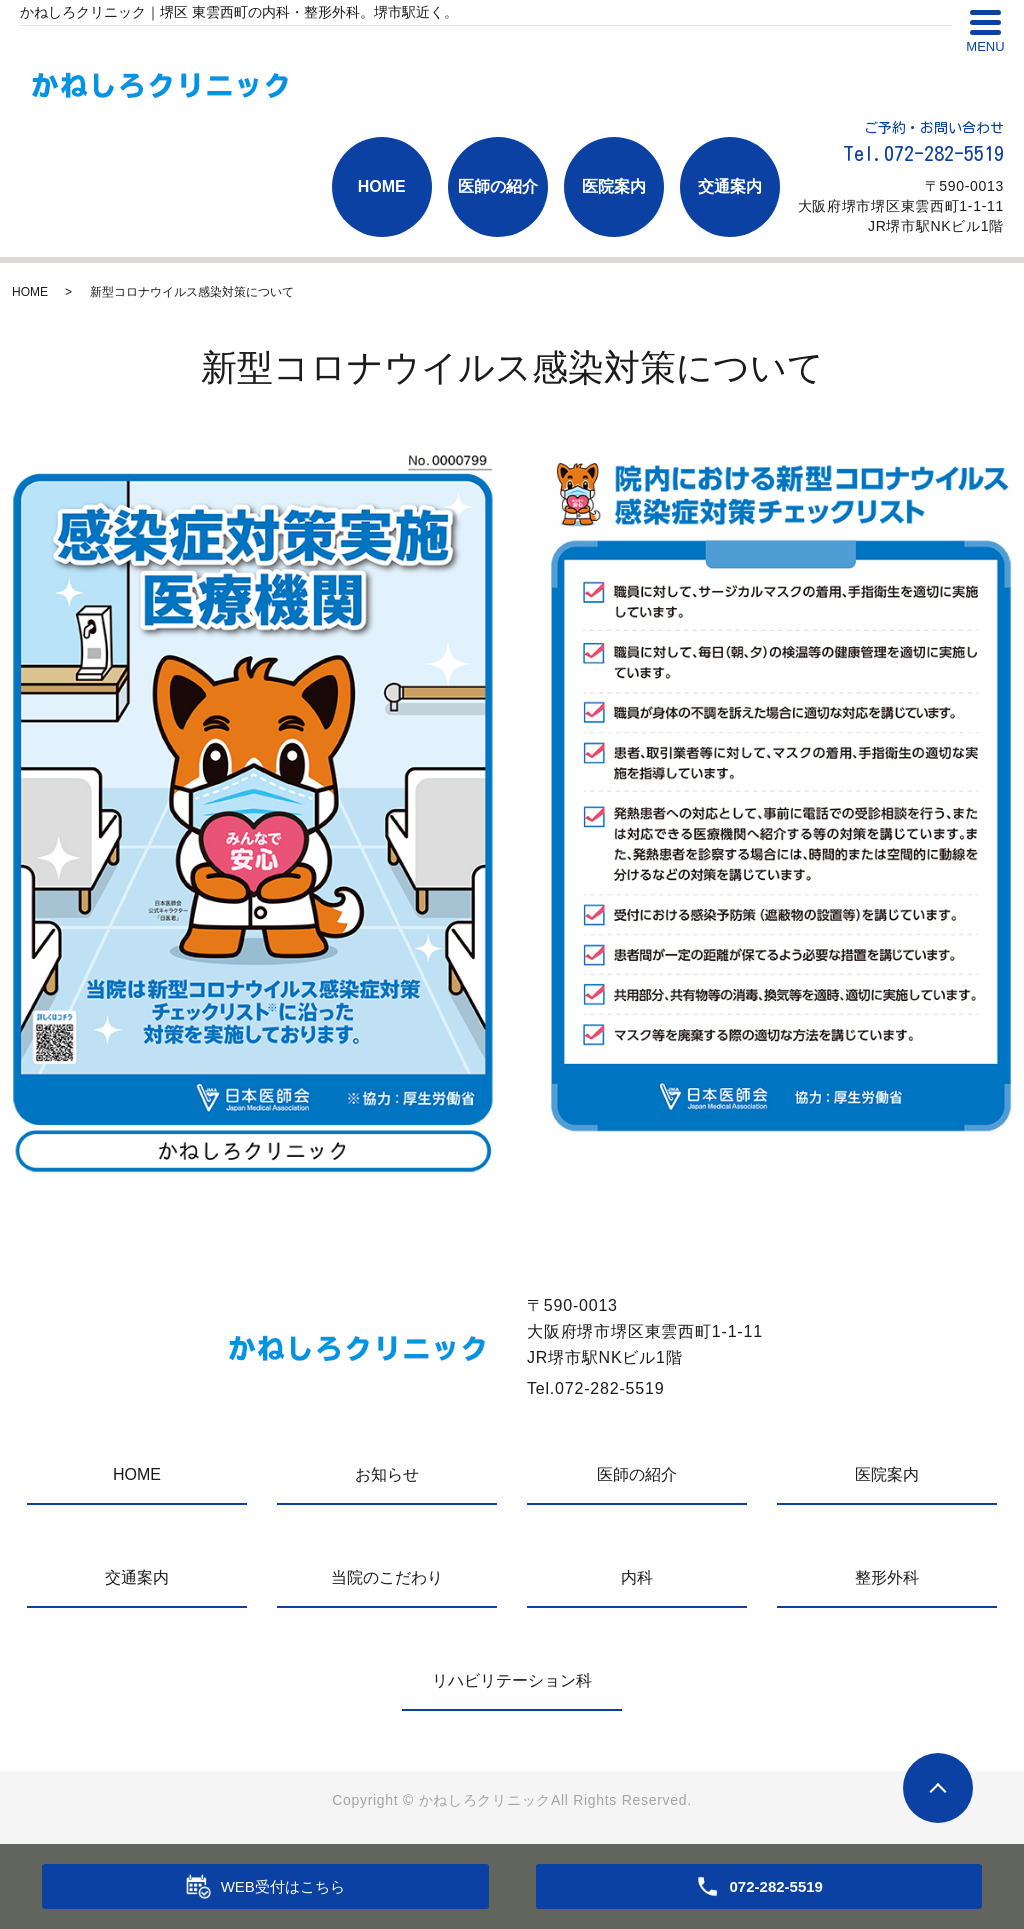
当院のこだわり (387, 1577)
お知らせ (387, 1474)
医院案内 (614, 186)
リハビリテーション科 (512, 1680)
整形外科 (887, 1577)
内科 (637, 1577)
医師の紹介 (498, 186)
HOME (382, 186)
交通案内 (730, 186)
